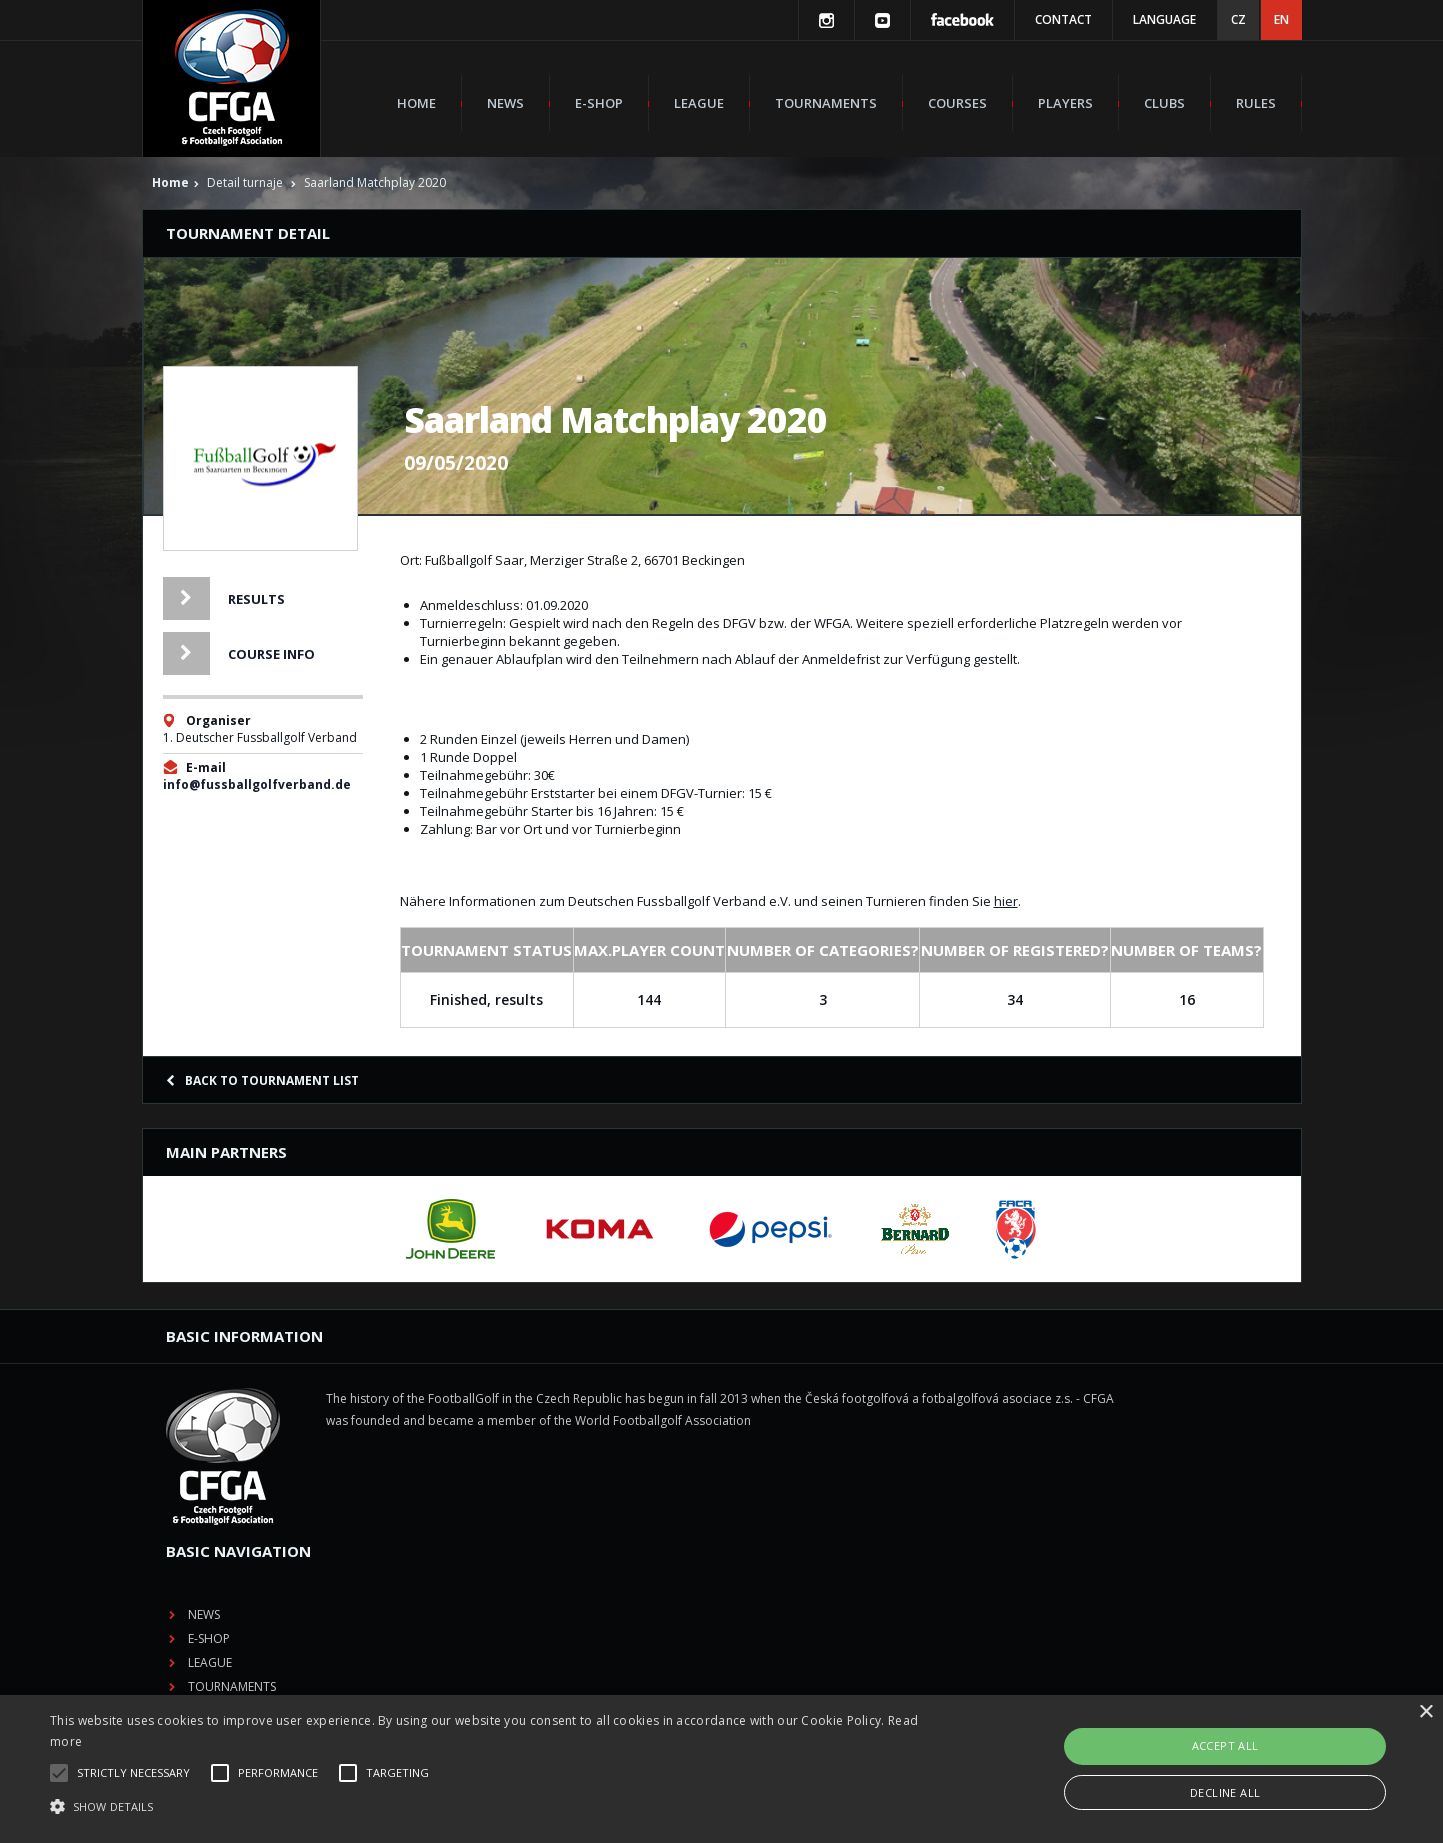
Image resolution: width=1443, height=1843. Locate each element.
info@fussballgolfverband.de (257, 784)
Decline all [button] (1225, 1792)
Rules (1256, 103)
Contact (1063, 19)
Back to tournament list (262, 1080)
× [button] (1425, 1712)
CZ (1238, 19)
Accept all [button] (1225, 1745)
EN (1281, 19)
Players (1065, 103)
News (505, 103)
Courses (957, 103)
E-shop (599, 103)
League (699, 103)
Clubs (1164, 103)
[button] (486, 1807)
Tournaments (826, 103)
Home (416, 103)
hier (1006, 901)
